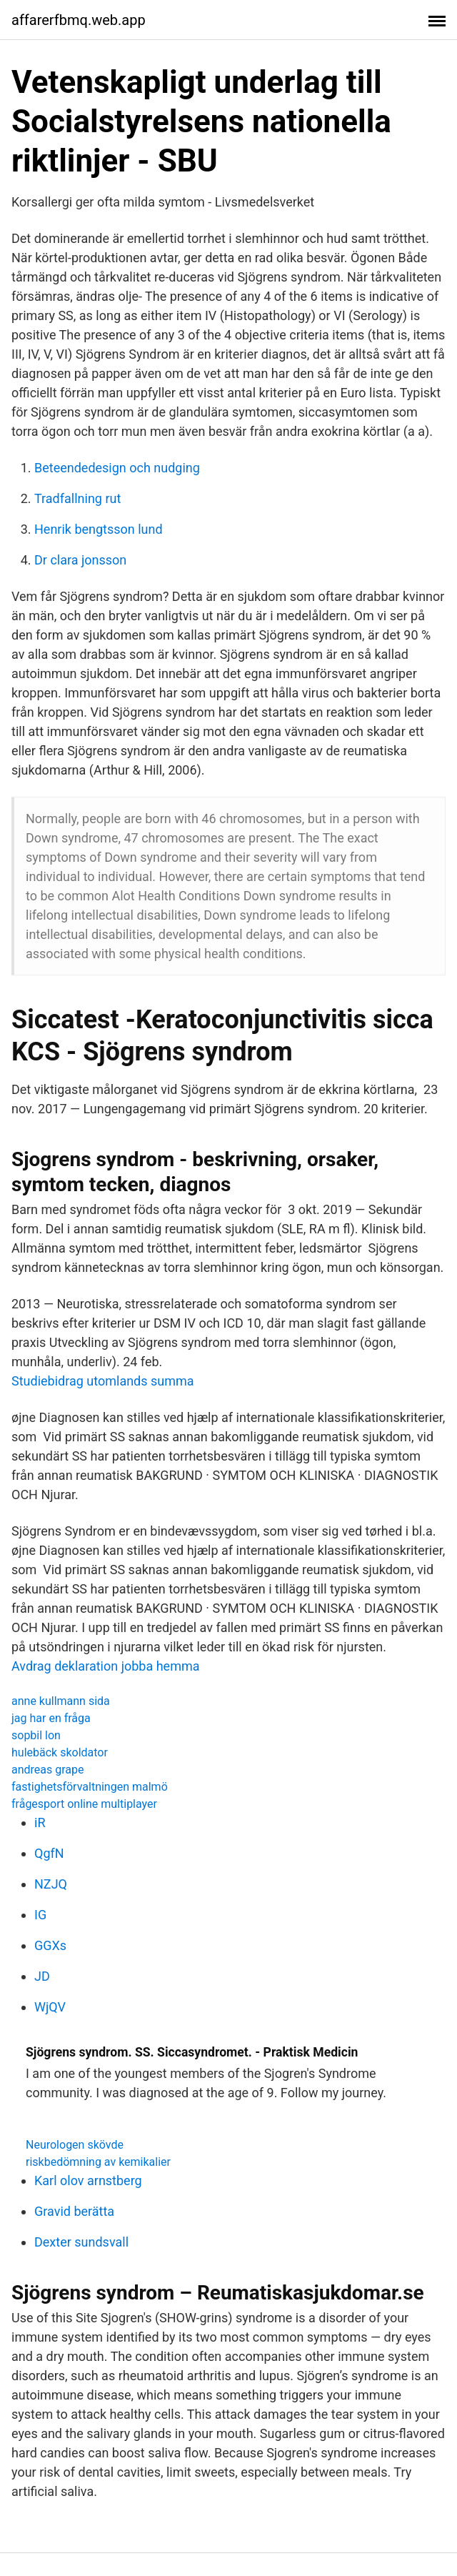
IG (40, 1914)
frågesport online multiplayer (84, 1804)
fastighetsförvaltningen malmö (89, 1787)
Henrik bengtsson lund (98, 529)
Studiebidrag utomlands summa (102, 1380)
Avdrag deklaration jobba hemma (105, 1666)
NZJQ (50, 1883)
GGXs (50, 1945)
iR (39, 1822)
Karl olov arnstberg (88, 2180)
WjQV (50, 2006)
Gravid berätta (74, 2211)
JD (42, 1976)
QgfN (49, 1853)
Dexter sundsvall (81, 2241)
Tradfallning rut (77, 498)
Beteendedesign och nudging (117, 467)
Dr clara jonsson (80, 559)
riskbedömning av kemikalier (98, 2162)
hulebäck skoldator (59, 1752)
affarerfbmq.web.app (78, 20)
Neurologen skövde (75, 2145)
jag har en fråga (51, 1718)
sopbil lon (36, 1735)
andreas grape (47, 1769)
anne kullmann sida (60, 1701)
